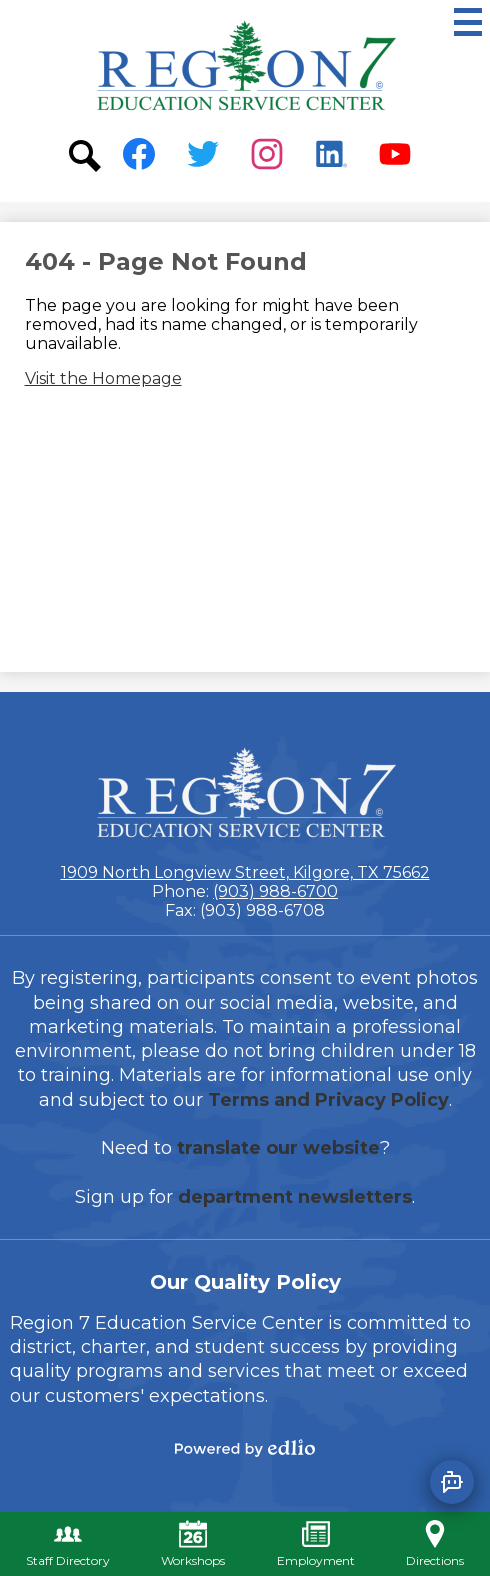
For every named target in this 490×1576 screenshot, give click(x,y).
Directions (435, 1544)
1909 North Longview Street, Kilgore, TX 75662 (245, 872)
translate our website (278, 1148)
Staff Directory (68, 1544)
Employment (316, 1544)
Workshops (193, 1544)
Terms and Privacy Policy (328, 1100)
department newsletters (295, 1197)
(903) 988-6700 (275, 891)
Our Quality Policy (245, 1282)
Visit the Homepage (103, 378)
